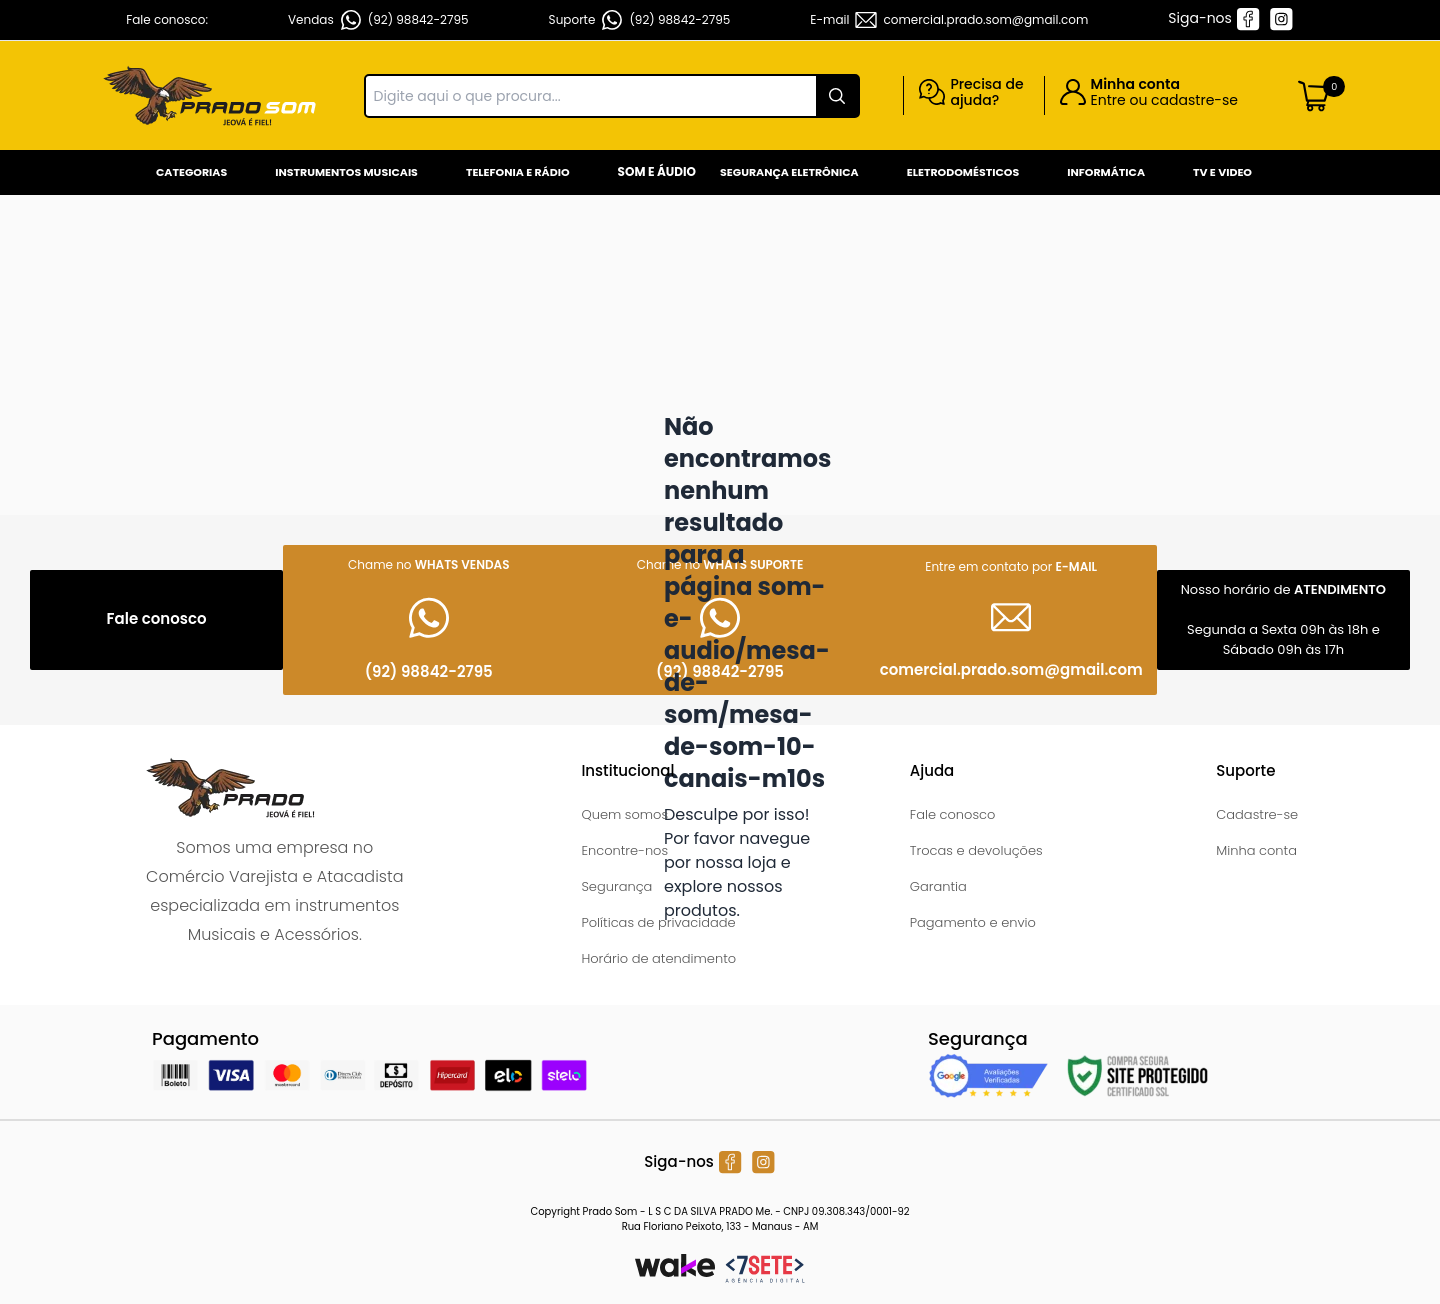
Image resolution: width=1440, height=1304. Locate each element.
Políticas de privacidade (658, 922)
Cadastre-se (1257, 814)
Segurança (616, 886)
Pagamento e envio (973, 922)
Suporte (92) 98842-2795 (640, 20)
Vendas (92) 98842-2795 (378, 20)
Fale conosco (953, 814)
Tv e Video (1222, 172)
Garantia (938, 886)
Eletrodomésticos (963, 172)
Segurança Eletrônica (789, 172)
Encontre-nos (624, 850)
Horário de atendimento (658, 958)
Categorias (191, 172)
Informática (1106, 172)
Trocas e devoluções (976, 850)
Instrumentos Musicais (346, 172)
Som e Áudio (657, 171)
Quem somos (624, 814)
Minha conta (1256, 850)
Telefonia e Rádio (518, 172)
